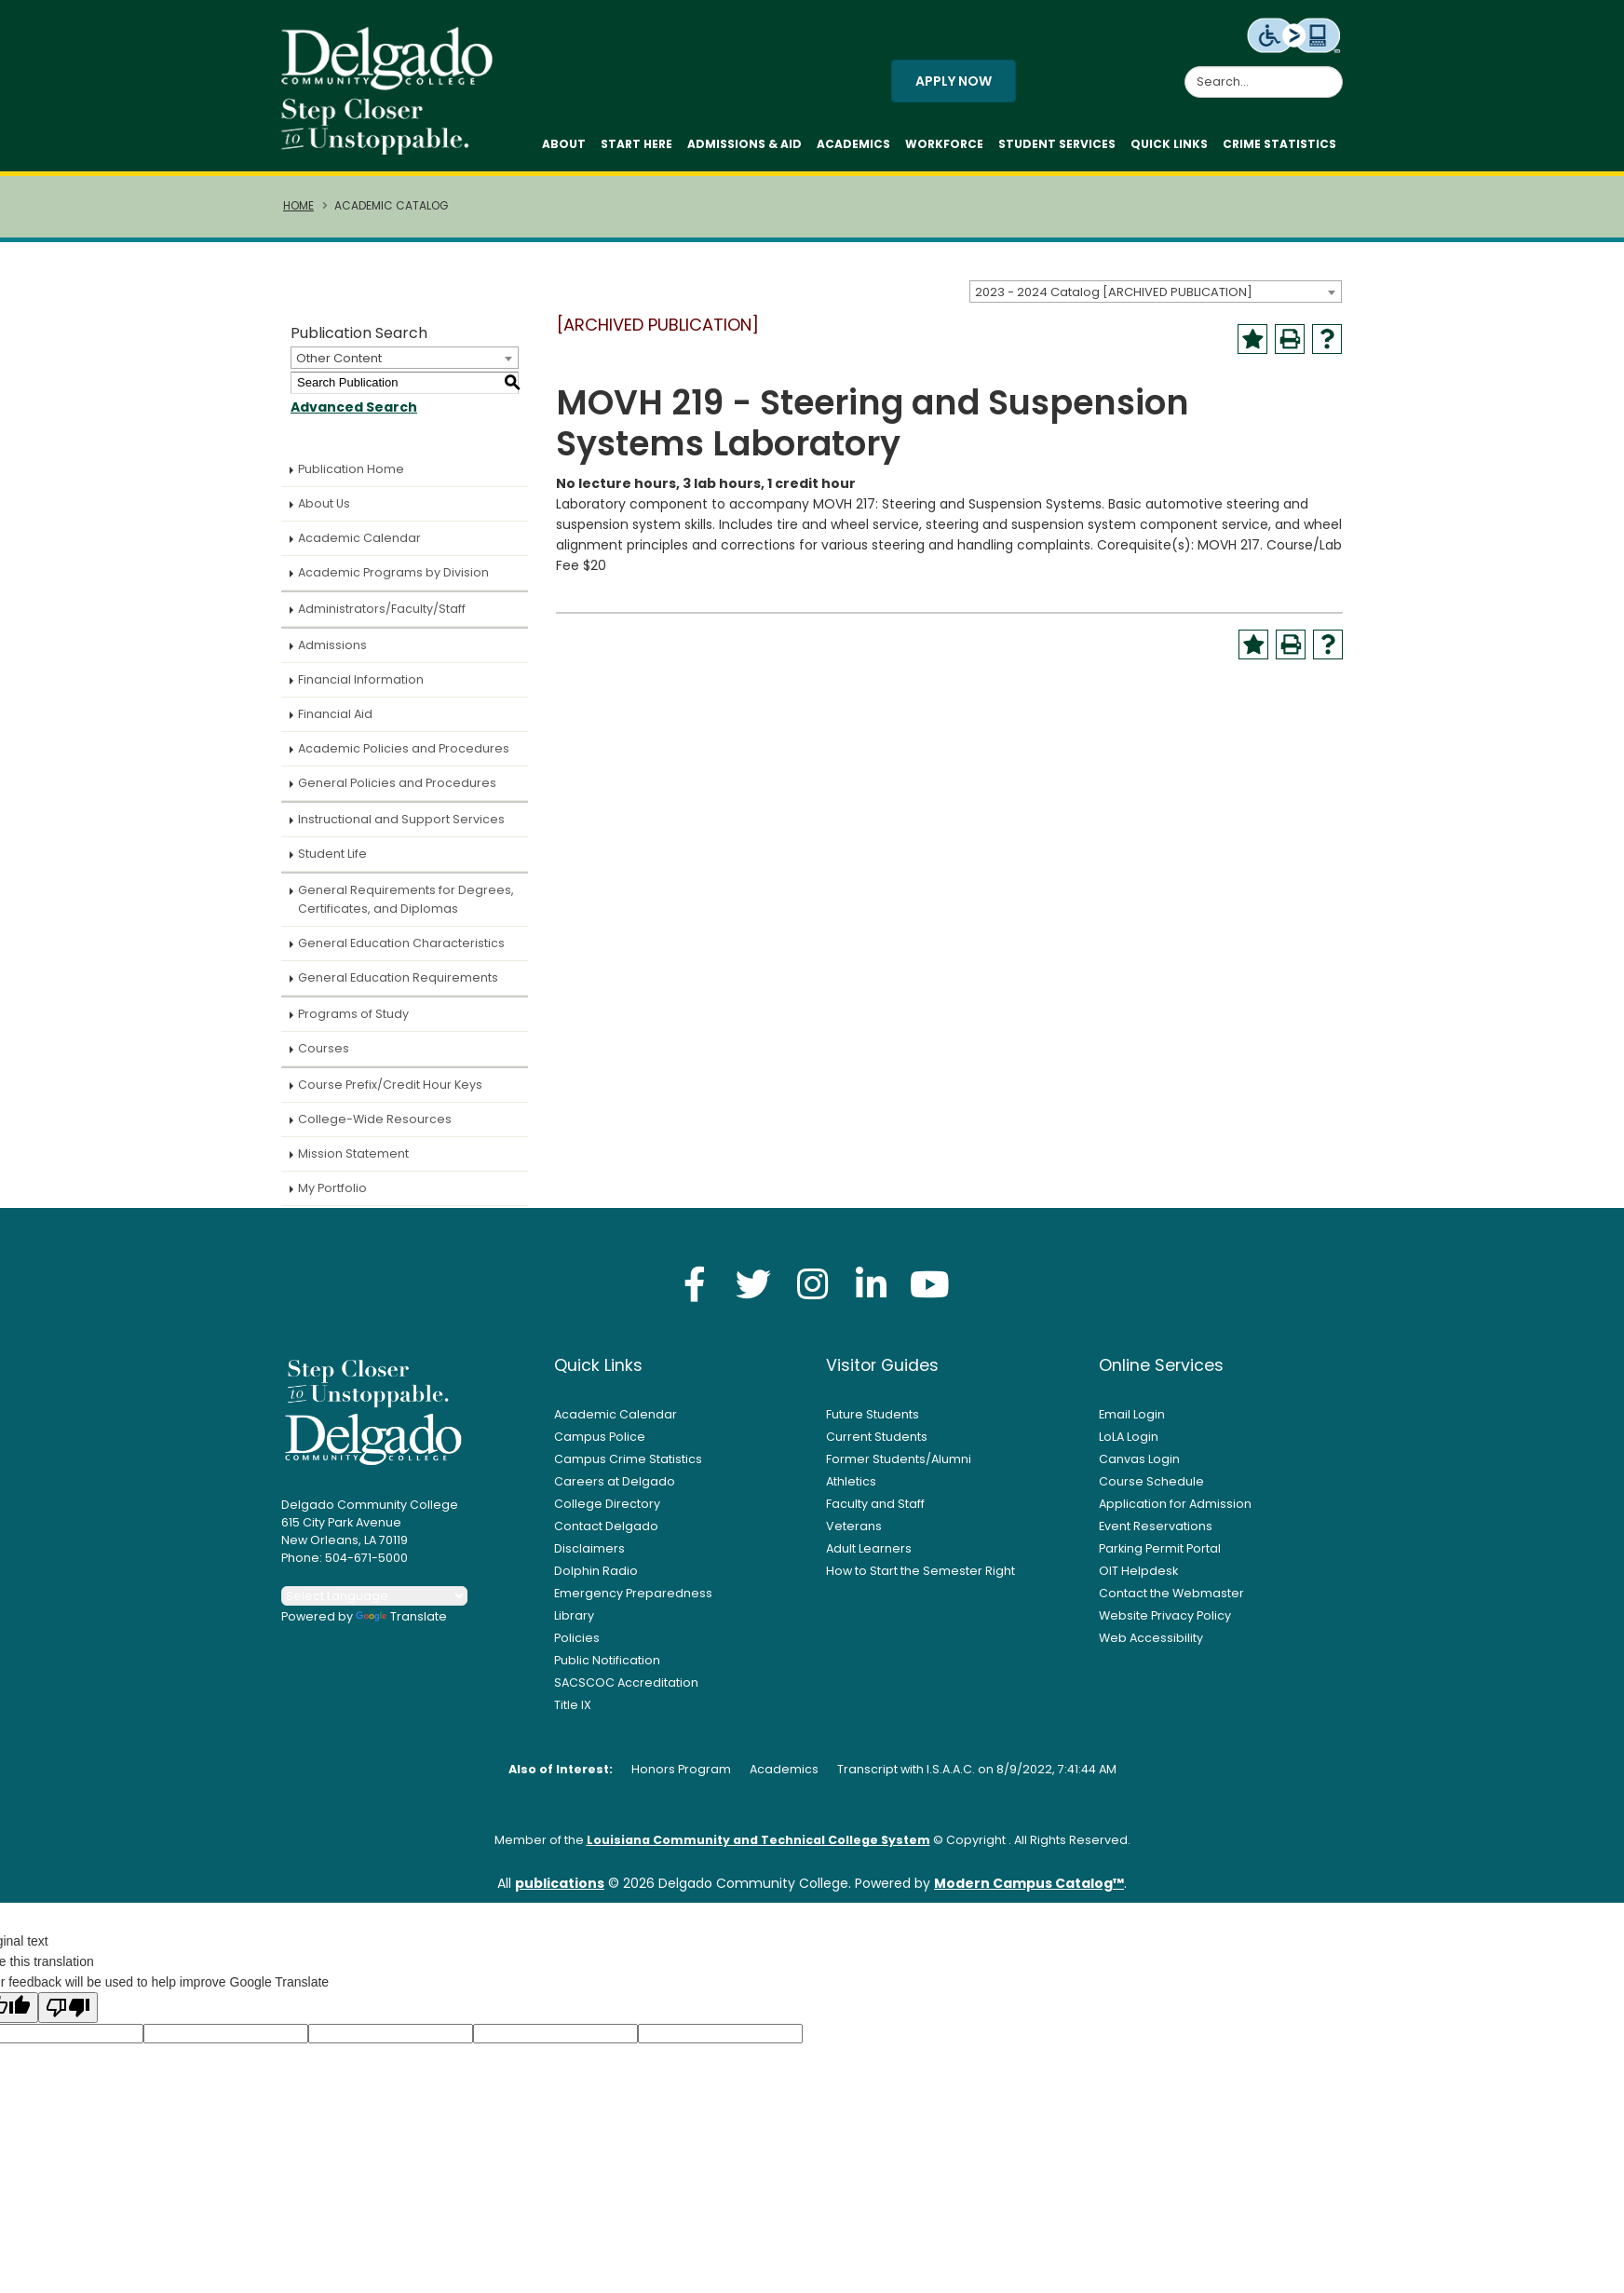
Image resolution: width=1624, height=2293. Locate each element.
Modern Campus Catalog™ (1029, 1892)
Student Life (332, 863)
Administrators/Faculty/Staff (382, 618)
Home (298, 215)
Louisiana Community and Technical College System (758, 1849)
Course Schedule (1151, 1491)
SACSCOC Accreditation (626, 1692)
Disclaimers (589, 1558)
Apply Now (953, 85)
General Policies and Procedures (397, 792)
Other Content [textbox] (339, 367)
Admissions (332, 654)
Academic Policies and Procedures (403, 758)
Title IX (572, 1714)
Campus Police (599, 1446)
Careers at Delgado (614, 1491)
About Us (324, 513)
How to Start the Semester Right (920, 1580)
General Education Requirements (398, 987)
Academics (853, 148)
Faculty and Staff (875, 1513)
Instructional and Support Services (401, 828)
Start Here (636, 148)
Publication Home (351, 478)
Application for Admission (1175, 1513)
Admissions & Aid (744, 148)
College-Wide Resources (375, 1128)
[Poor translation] (68, 2016)
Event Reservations (1155, 1535)
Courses (323, 1057)
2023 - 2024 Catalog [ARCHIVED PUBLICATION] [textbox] (1113, 301)
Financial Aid (335, 723)
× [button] (1133, 2264)
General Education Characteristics (401, 952)
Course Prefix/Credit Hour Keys (390, 1094)
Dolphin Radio (596, 1580)
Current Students (876, 1446)
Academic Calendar (359, 547)
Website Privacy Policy (1165, 1625)
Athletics (851, 1491)
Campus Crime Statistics (628, 1468)
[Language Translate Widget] (374, 1605)
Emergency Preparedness (633, 1602)
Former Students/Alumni (898, 1468)
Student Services (1057, 148)
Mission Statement (353, 1163)
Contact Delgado (606, 1535)
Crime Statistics (1279, 148)
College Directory (607, 1513)
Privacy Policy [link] (946, 2268)
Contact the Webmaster (1171, 1602)
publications (559, 1892)
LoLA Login (1128, 1446)
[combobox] (1155, 301)
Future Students (872, 1423)
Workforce (944, 148)
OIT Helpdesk (1138, 1580)
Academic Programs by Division (393, 582)
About (564, 148)
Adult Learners (869, 1558)
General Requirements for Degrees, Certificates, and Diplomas (406, 908)
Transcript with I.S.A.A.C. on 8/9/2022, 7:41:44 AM (976, 1778)
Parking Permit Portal (1160, 1558)
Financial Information (361, 689)
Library (574, 1625)
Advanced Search (354, 416)
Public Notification (607, 1669)
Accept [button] (1076, 2268)
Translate (401, 1626)
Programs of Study (353, 1023)
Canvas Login (1139, 1468)
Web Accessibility (1151, 1647)
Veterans (854, 1535)
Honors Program (681, 1778)
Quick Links (1169, 148)
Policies (577, 1647)
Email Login (1132, 1423)
